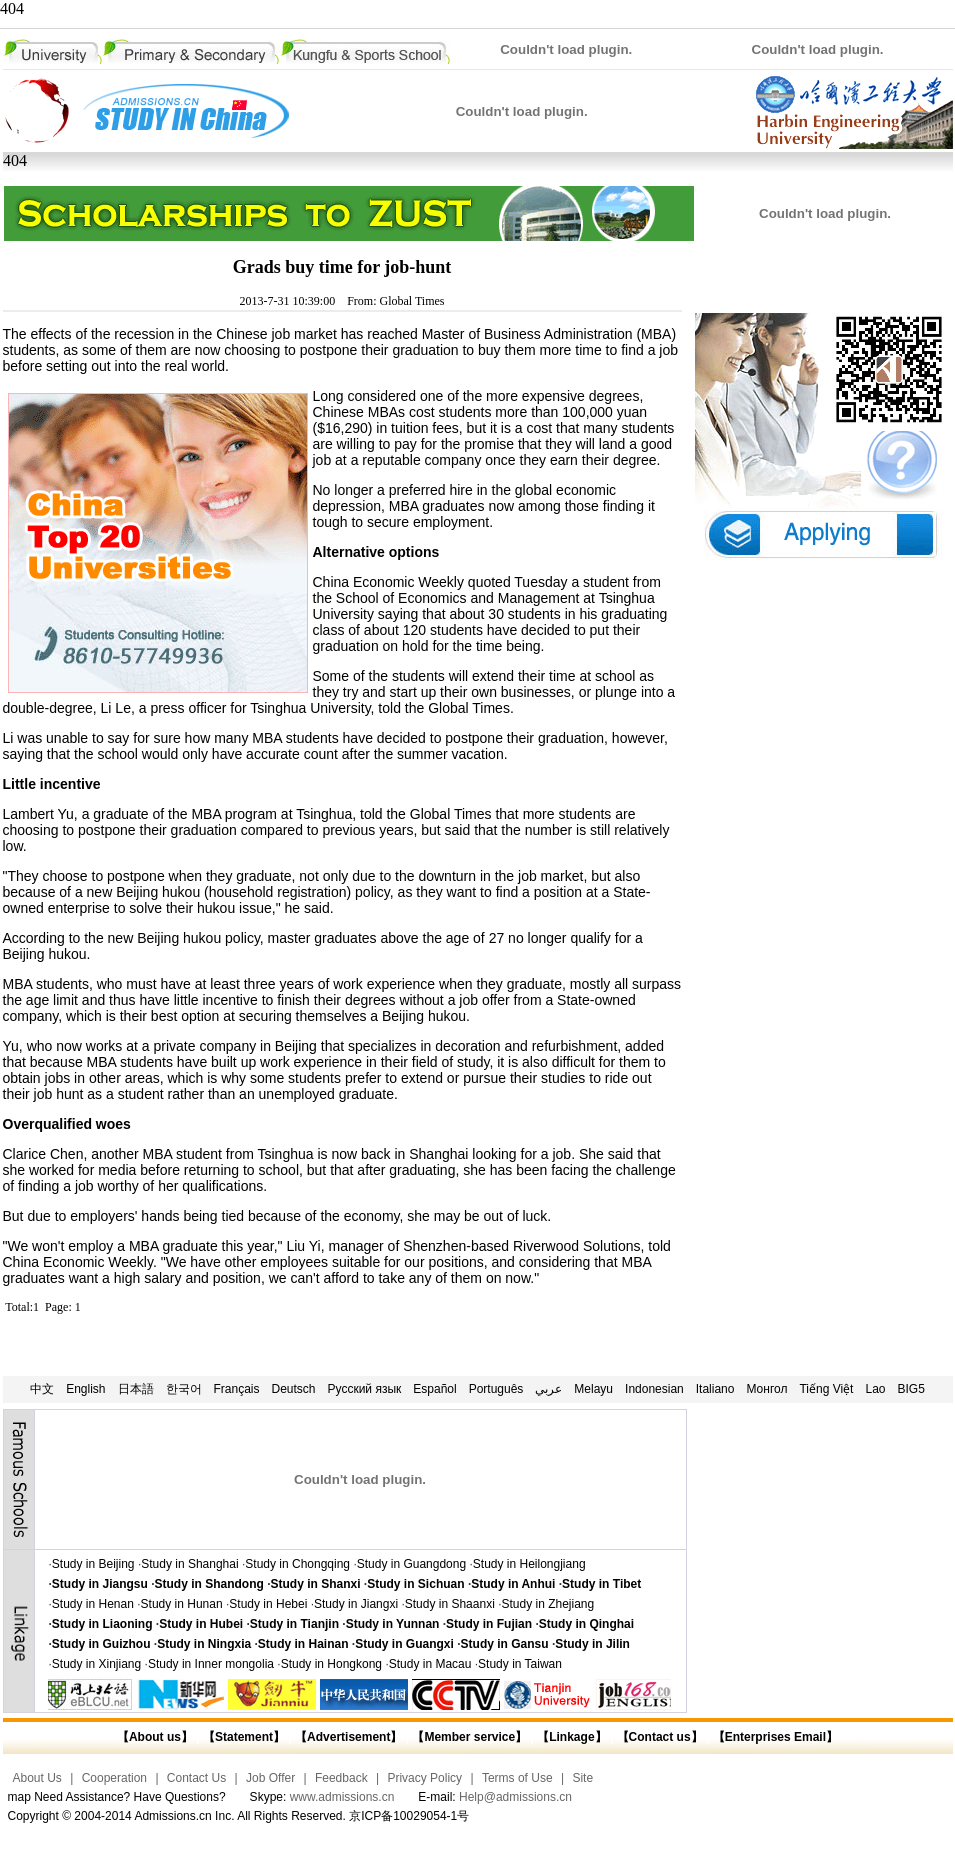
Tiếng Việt (826, 1389)
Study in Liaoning (102, 1624)
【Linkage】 (571, 1737)
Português (496, 1389)
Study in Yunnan (393, 1624)
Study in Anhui (513, 1584)
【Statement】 (244, 1737)
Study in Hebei (268, 1604)
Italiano (715, 1389)
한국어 (184, 1389)
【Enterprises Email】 (775, 1737)
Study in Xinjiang (96, 1664)
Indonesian (654, 1389)
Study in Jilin (592, 1644)
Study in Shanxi (316, 1584)
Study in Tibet (601, 1584)
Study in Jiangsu (100, 1584)
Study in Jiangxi (356, 1604)
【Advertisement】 (348, 1737)
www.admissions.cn (342, 1797)
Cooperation (114, 1778)
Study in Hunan (182, 1604)
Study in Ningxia (204, 1644)
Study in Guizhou (101, 1644)
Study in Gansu (505, 1644)
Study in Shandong (209, 1584)
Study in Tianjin (294, 1624)
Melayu (593, 1389)
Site (582, 1778)
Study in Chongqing (297, 1564)
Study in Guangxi (404, 1644)
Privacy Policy (424, 1778)
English (85, 1389)
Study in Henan (93, 1604)
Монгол (766, 1389)
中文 (42, 1389)
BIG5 (911, 1389)
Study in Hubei (201, 1624)
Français (237, 1389)
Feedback (341, 1778)
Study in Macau (430, 1664)
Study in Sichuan (415, 1584)
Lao (875, 1389)
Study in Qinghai (586, 1624)
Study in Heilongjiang (529, 1564)
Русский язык (365, 1389)
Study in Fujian (489, 1624)
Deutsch (294, 1389)
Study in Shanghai (189, 1564)
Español (434, 1389)
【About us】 (155, 1737)
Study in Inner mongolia (211, 1664)
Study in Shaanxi (450, 1604)
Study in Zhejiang (547, 1604)
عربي (548, 1389)
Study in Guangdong (411, 1564)
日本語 (136, 1389)
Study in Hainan (303, 1644)
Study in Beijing (93, 1564)
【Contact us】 (657, 1737)
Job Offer (270, 1778)
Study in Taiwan (520, 1664)
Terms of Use (517, 1778)
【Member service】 (469, 1737)
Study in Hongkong (331, 1664)
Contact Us (196, 1778)
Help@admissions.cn (515, 1797)
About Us (37, 1778)
